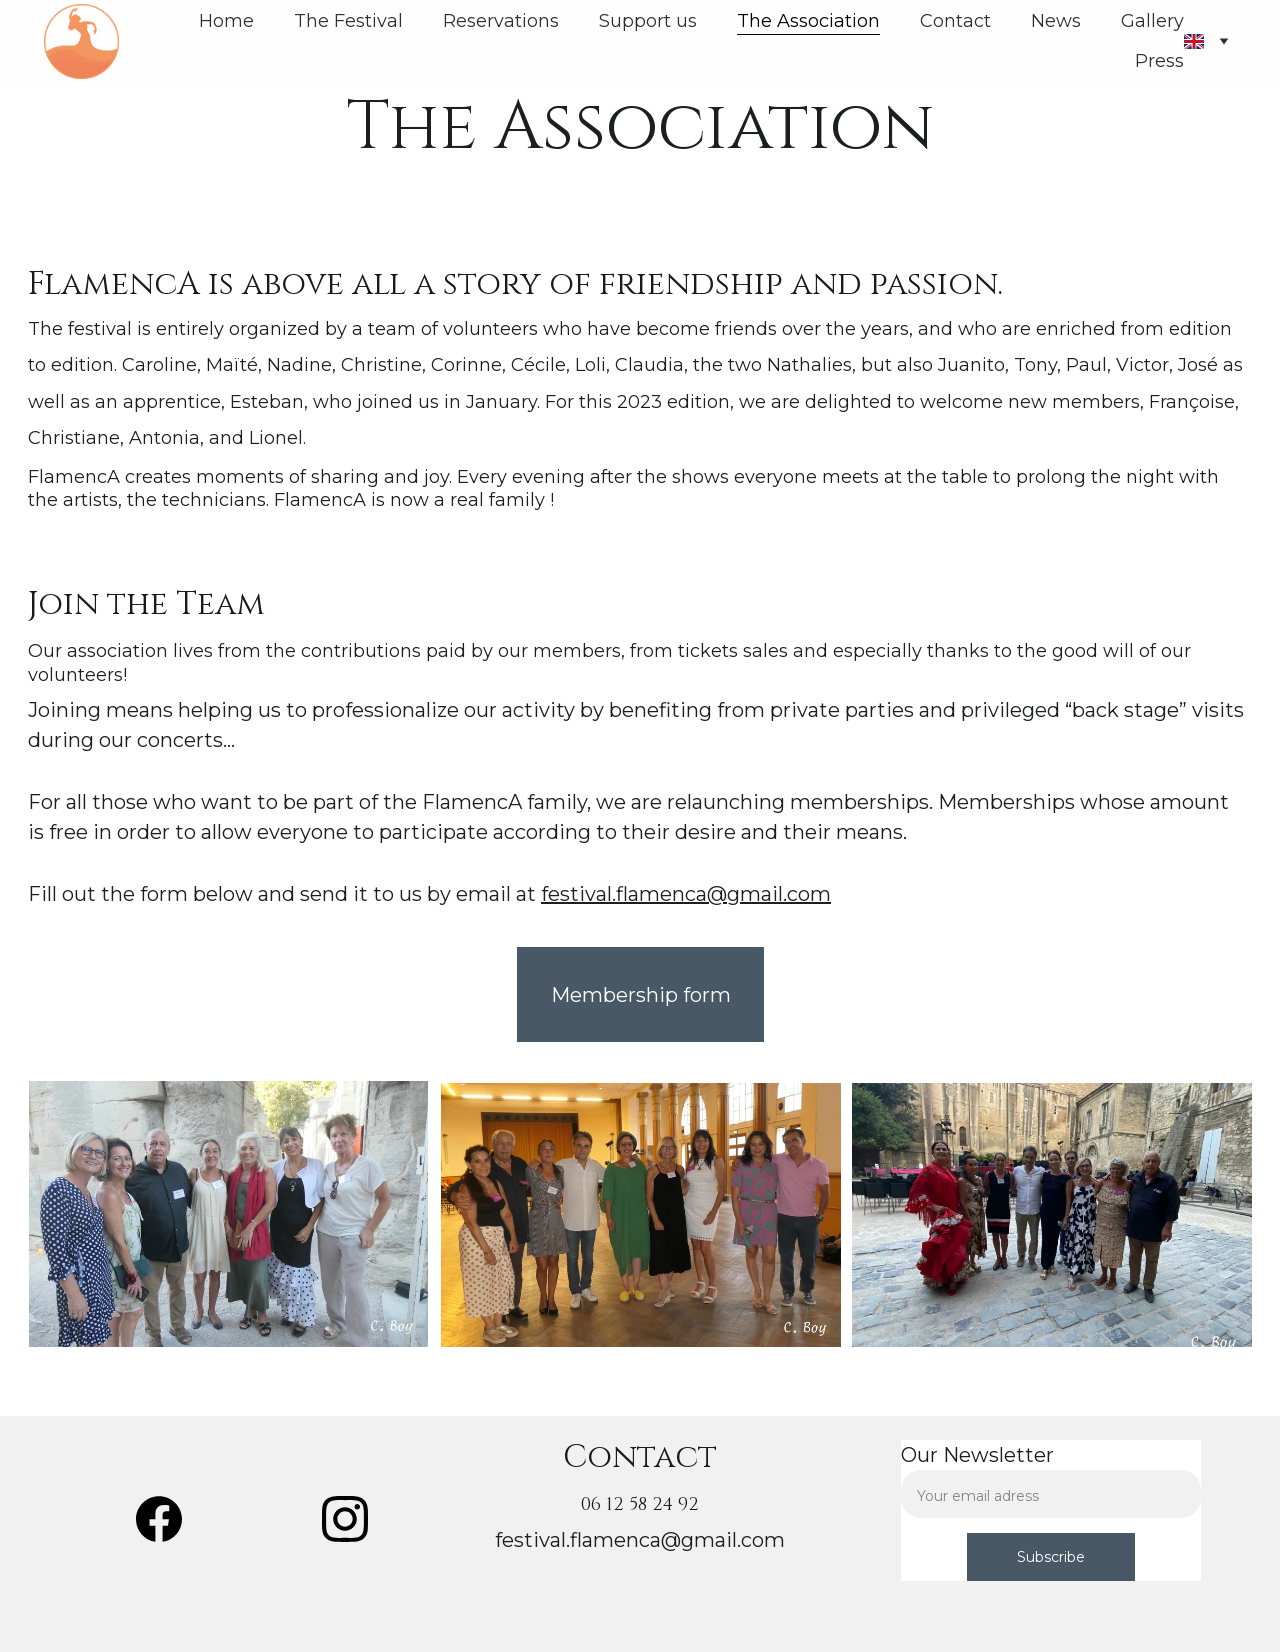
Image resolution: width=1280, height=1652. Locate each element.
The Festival (348, 21)
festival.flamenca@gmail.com (686, 894)
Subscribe (1051, 1557)
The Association (808, 21)
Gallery (1152, 21)
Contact (955, 21)
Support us (648, 21)
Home (226, 21)
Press (1159, 61)
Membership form (641, 995)
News (1056, 21)
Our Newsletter (977, 1455)
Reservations (501, 21)
